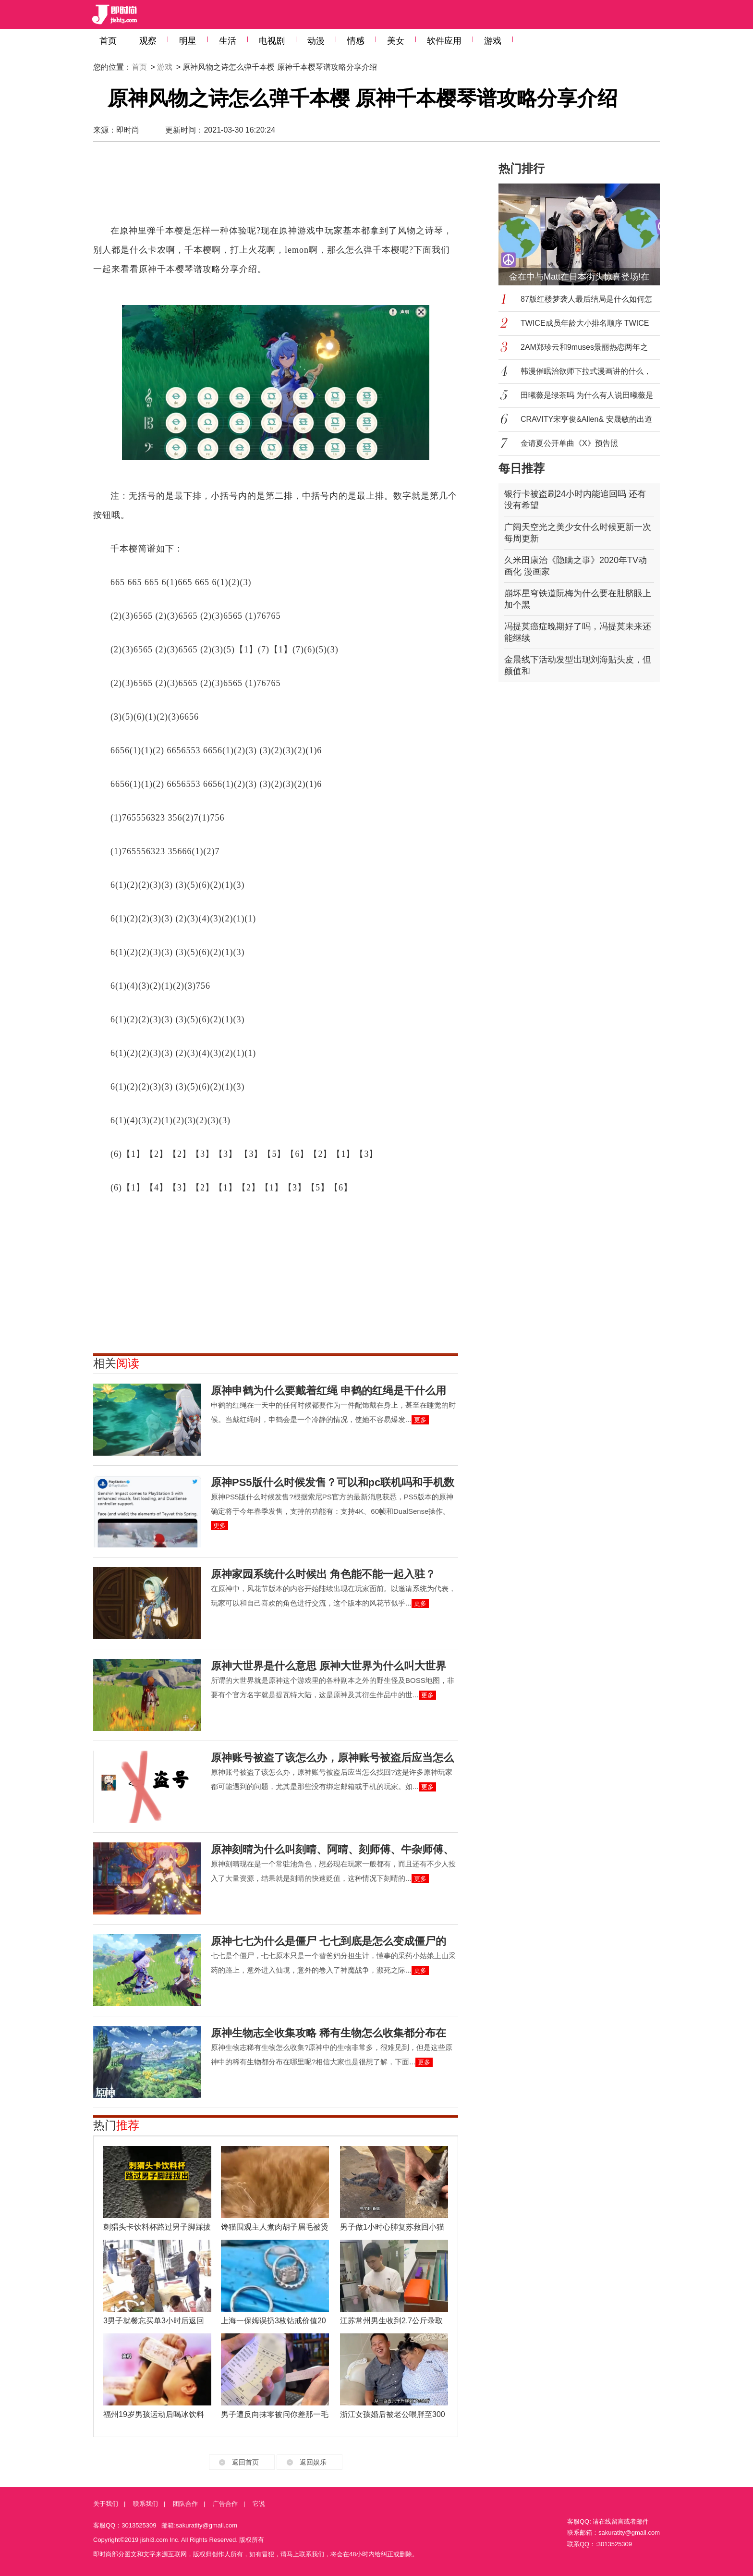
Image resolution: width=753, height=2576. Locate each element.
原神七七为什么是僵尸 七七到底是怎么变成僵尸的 (328, 1941)
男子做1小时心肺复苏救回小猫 (392, 2227)
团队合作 (185, 2503)
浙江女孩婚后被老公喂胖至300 (392, 2414)
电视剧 (272, 41)
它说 (259, 2503)
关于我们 (105, 2503)
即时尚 (127, 130)
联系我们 (145, 2503)
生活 (227, 41)
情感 (355, 41)
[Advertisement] (275, 187)
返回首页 (245, 2462)
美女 (395, 41)
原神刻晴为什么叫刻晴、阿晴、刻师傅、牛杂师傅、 (332, 1849)
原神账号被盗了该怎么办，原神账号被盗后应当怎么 (332, 1758)
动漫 (316, 41)
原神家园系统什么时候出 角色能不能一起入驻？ (323, 1574)
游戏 (492, 41)
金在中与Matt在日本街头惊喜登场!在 (579, 277)
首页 (108, 41)
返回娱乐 (313, 2462)
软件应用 (444, 41)
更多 (420, 1419)
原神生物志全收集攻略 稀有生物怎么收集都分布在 (328, 2033)
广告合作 (225, 2503)
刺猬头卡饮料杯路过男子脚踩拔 (157, 2227)
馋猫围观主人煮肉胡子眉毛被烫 (274, 2227)
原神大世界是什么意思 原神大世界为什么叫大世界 (328, 1666)
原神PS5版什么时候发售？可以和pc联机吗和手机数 (332, 1482)
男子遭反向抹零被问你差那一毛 (274, 2414)
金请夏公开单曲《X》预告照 (569, 443)
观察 (148, 41)
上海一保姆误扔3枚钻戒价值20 (273, 2321)
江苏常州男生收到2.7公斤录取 (391, 2321)
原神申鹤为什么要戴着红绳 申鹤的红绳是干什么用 (328, 1391)
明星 (187, 41)
